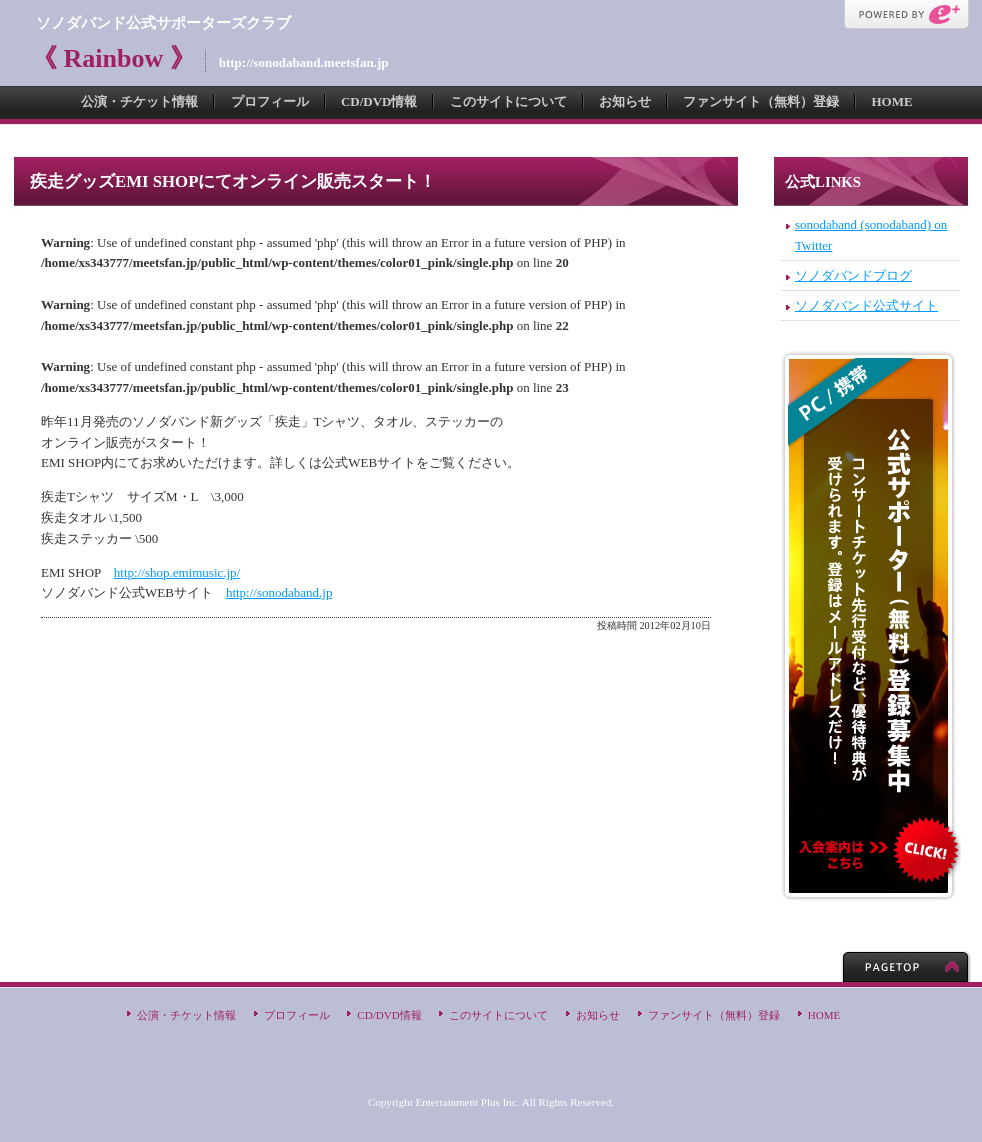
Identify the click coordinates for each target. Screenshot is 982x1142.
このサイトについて (508, 101)
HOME (891, 101)
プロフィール (270, 101)
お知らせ (625, 101)
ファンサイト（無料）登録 (761, 101)
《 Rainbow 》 (113, 58)
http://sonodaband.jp (279, 592)
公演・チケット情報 (139, 101)
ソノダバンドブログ (853, 275)
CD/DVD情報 (379, 101)
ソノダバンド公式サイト (866, 305)
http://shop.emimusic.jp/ (177, 572)
